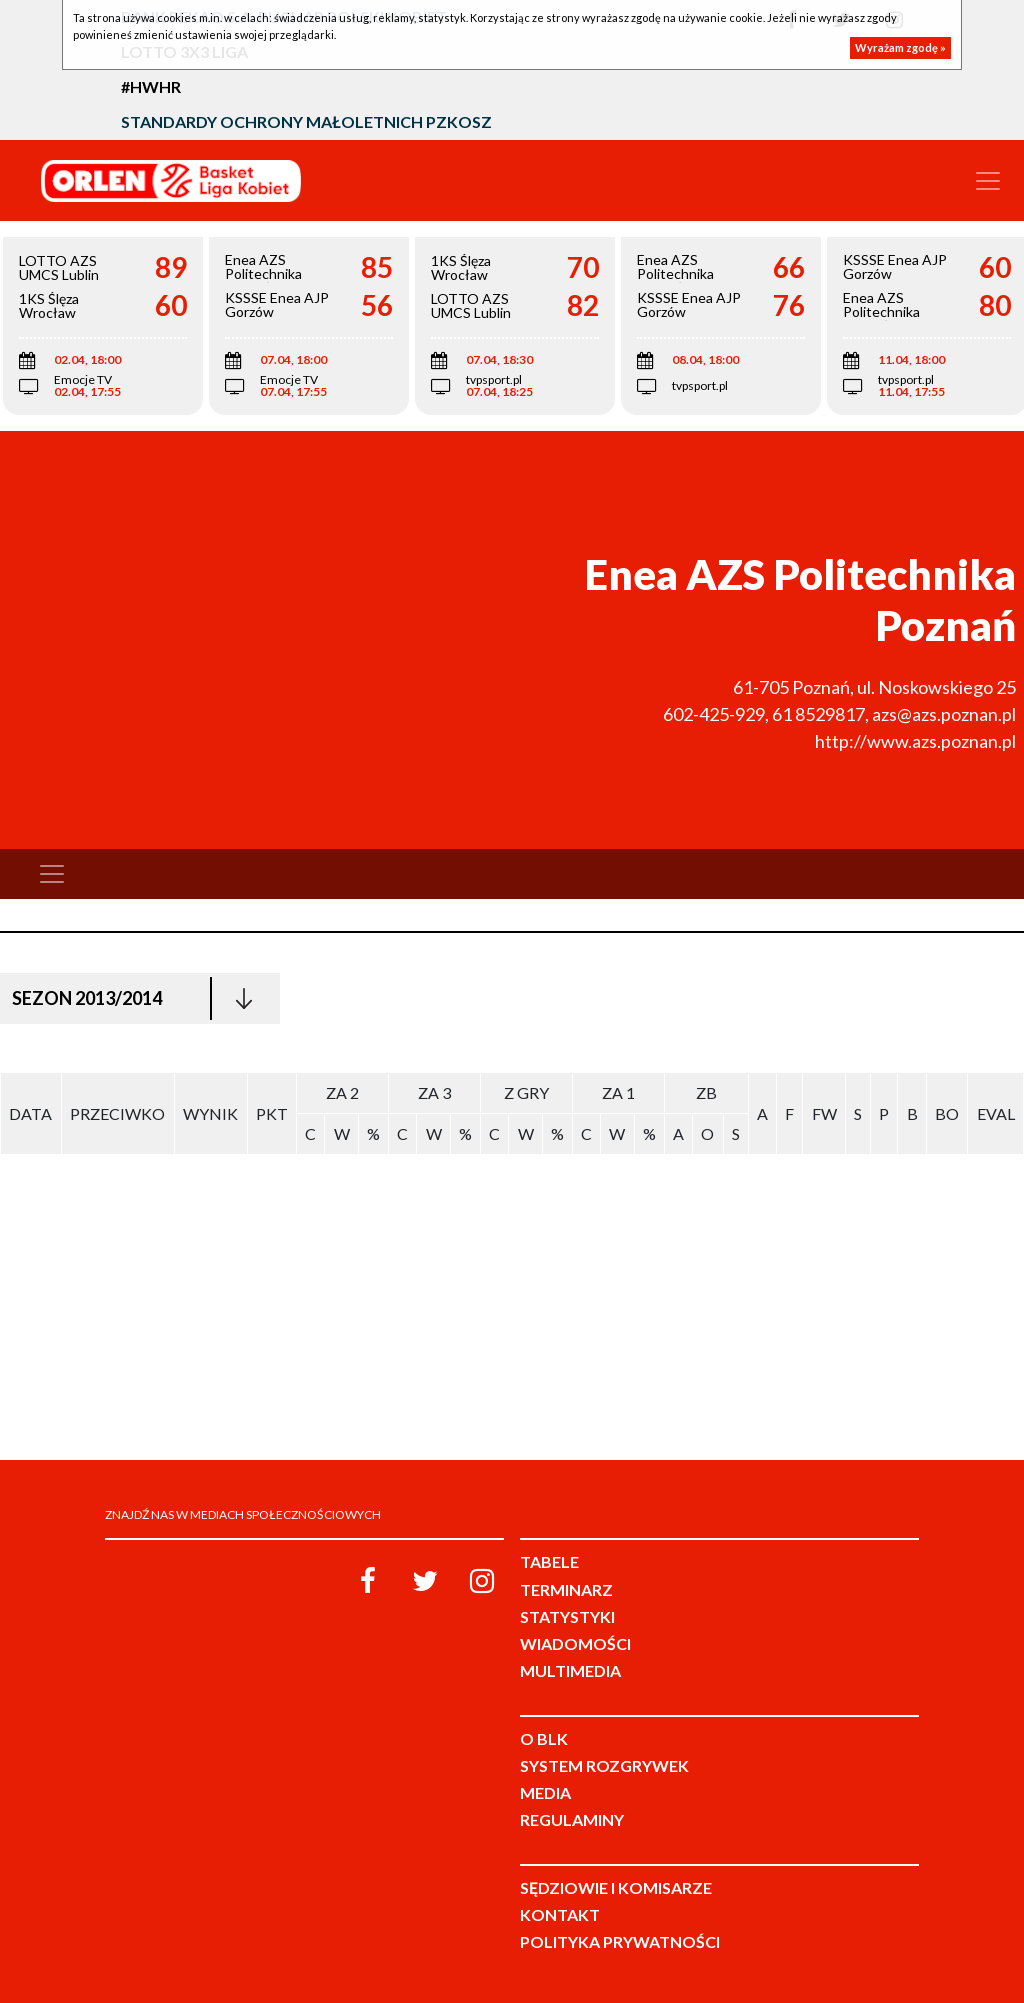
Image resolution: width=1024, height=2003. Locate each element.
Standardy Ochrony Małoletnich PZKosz (306, 121)
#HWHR (151, 86)
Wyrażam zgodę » (900, 47)
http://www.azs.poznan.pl (915, 741)
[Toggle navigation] (988, 181)
